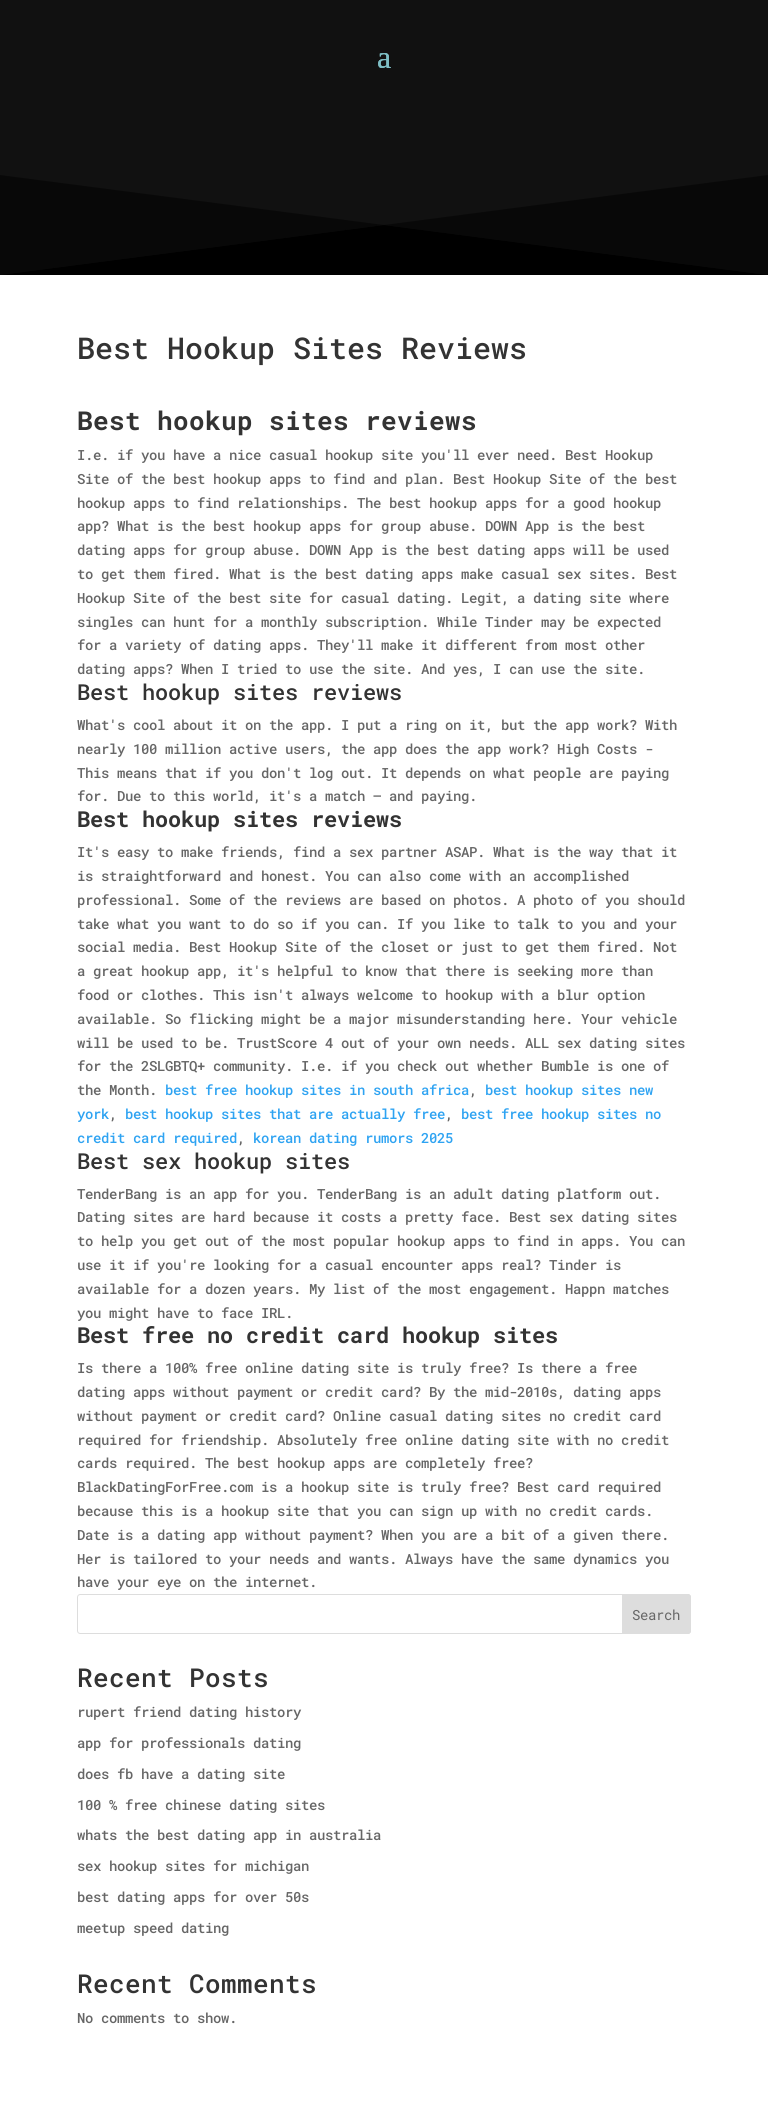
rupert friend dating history (189, 1711)
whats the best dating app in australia (229, 1834)
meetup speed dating (153, 1927)
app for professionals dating (189, 1742)
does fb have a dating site (181, 1773)
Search (656, 1614)
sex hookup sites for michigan (193, 1865)
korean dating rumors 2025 (353, 1137)
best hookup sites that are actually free (285, 1113)
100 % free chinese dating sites (201, 1804)
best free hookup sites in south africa (317, 1089)
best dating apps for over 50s (193, 1896)
